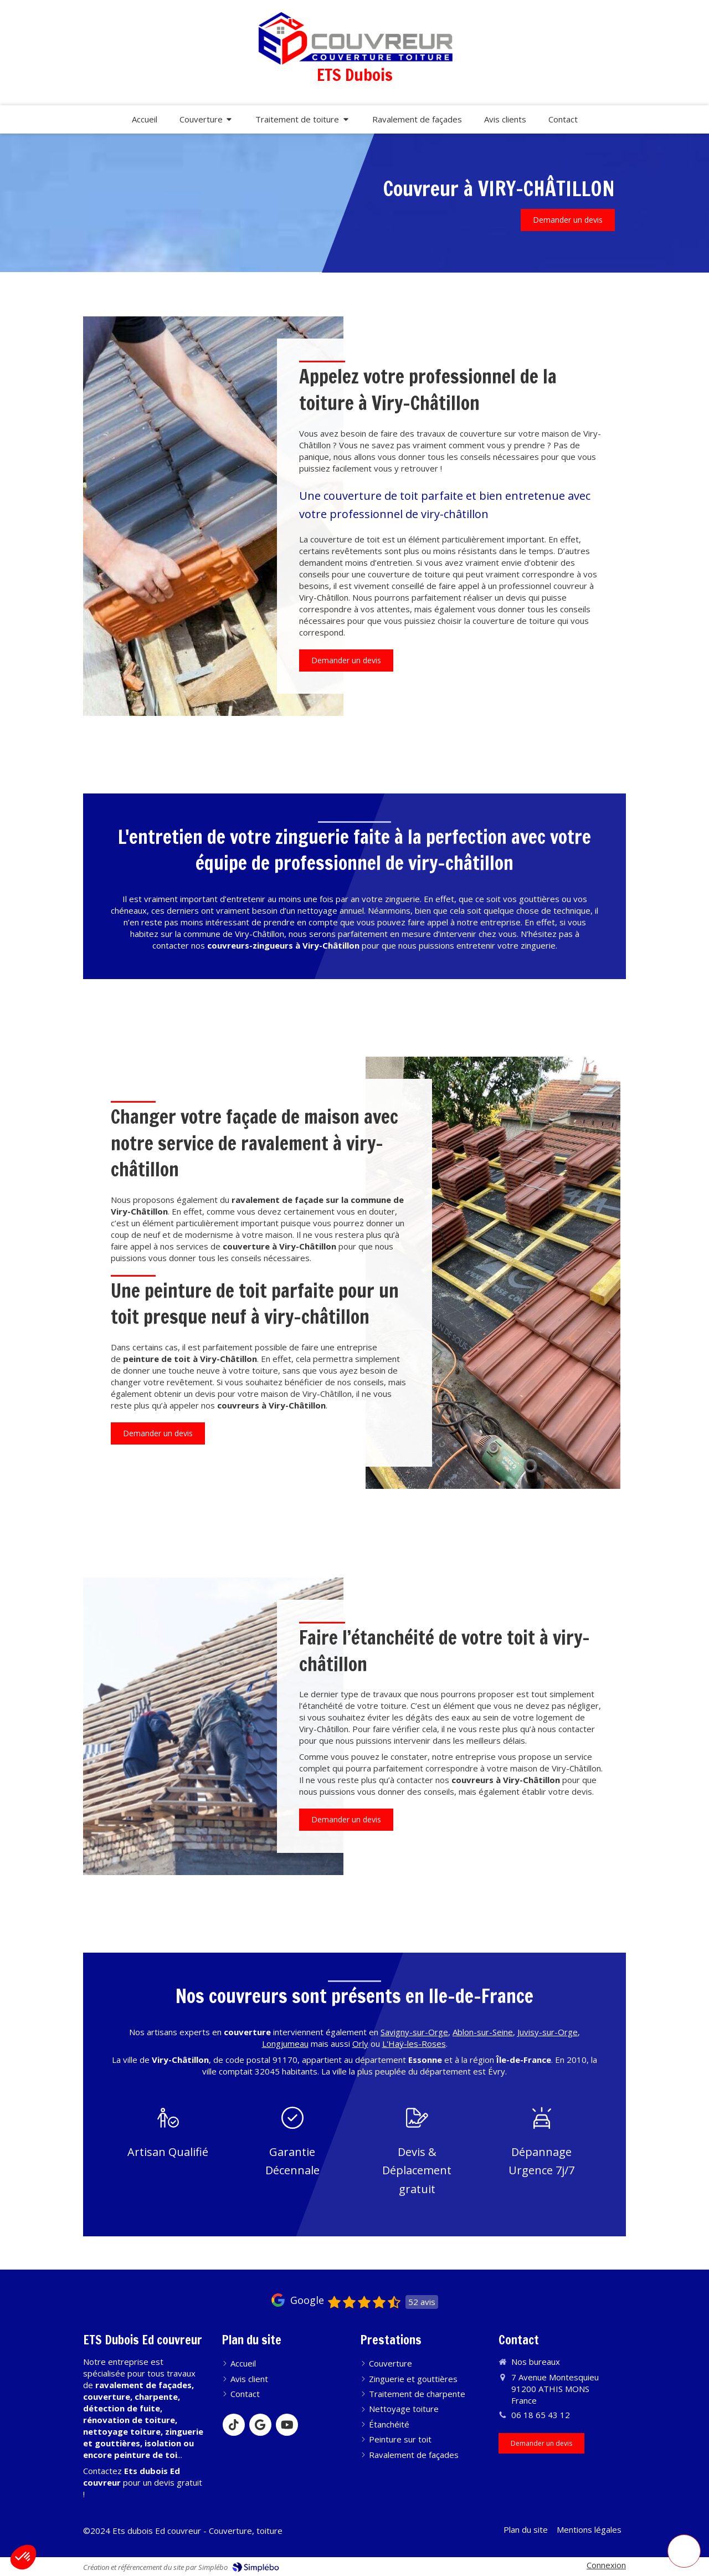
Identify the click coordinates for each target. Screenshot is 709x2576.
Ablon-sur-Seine (483, 2031)
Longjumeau (285, 2043)
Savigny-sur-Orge (414, 2031)
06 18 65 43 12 (540, 2414)
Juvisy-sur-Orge (547, 2031)
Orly (360, 2043)
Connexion (606, 2564)
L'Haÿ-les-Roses (414, 2043)
